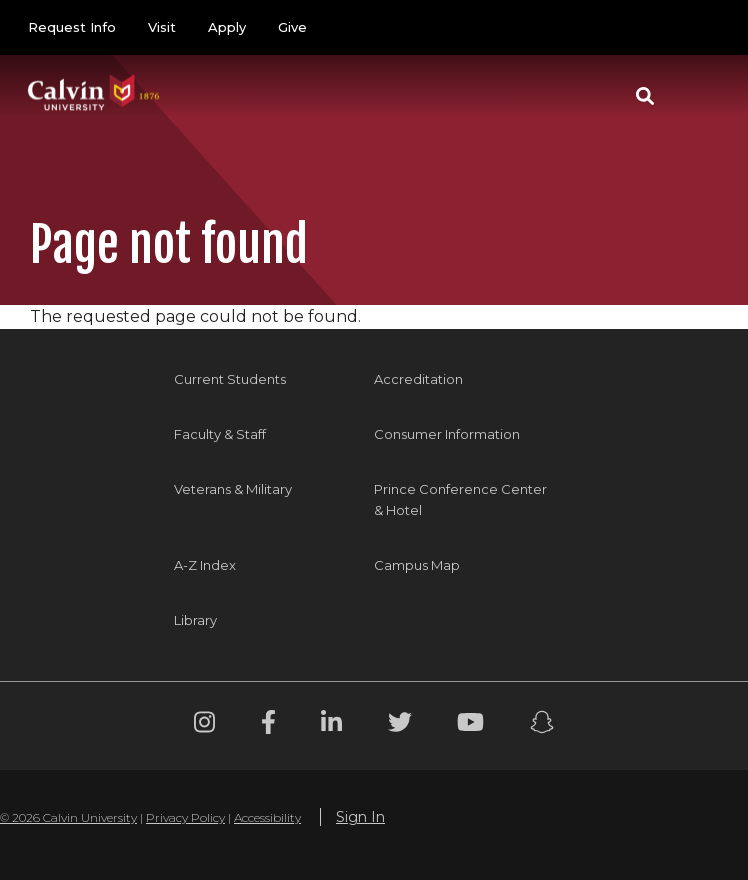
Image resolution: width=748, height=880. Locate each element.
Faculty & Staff (220, 434)
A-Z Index (205, 565)
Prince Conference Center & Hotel (460, 499)
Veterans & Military (233, 489)
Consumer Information (447, 434)
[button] (645, 96)
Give (292, 27)
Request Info (72, 27)
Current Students (230, 379)
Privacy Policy (185, 817)
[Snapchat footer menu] (542, 725)
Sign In (360, 817)
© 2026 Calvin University (68, 817)
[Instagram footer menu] (204, 725)
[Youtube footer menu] (470, 725)
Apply (227, 27)
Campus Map (417, 565)
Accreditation (418, 379)
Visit (162, 27)
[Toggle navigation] (697, 96)
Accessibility (267, 817)
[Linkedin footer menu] (331, 725)
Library (195, 620)
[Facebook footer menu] (268, 725)
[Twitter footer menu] (400, 725)
